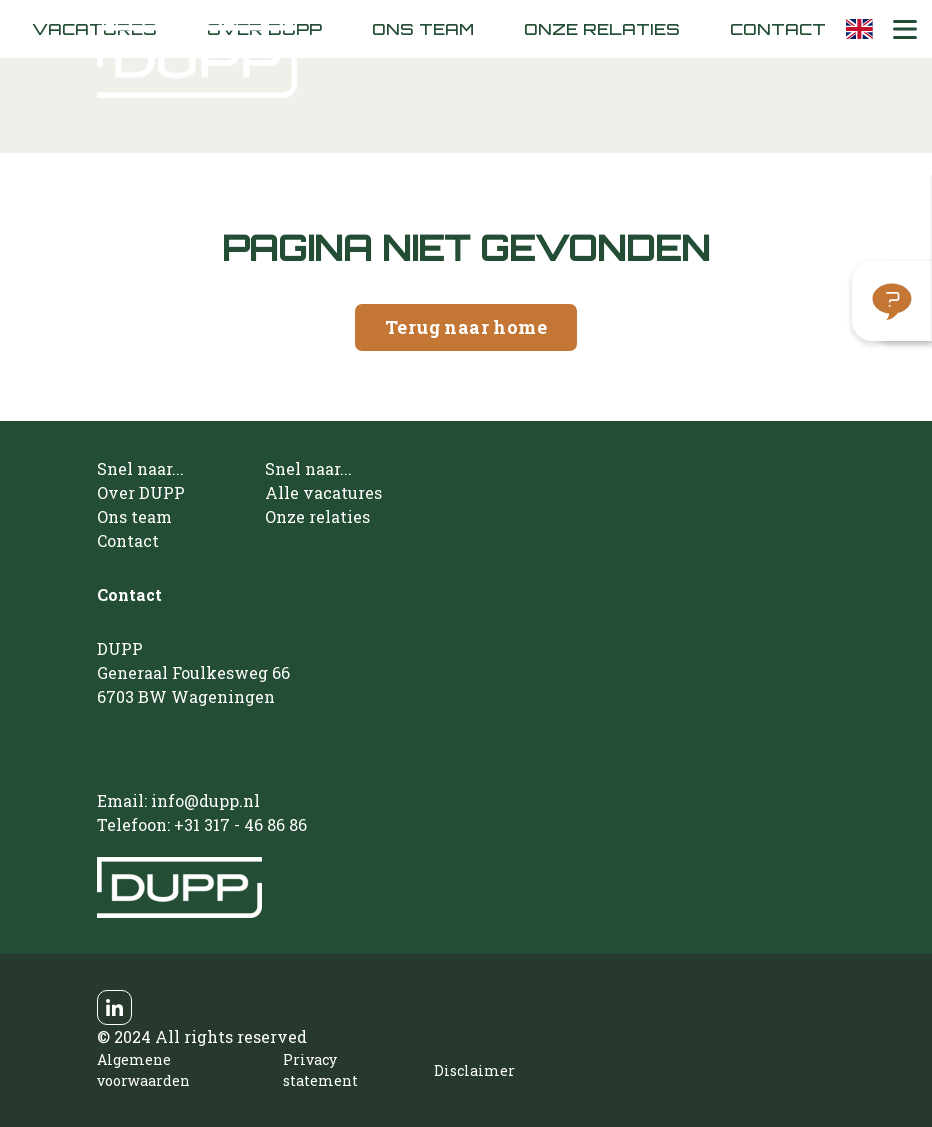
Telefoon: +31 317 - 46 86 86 (202, 824)
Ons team (423, 29)
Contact (778, 29)
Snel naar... (140, 468)
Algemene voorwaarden (143, 1070)
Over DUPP (141, 492)
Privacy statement (320, 1070)
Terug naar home (466, 327)
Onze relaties (602, 29)
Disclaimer (474, 1070)
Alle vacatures (323, 492)
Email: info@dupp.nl (178, 800)
